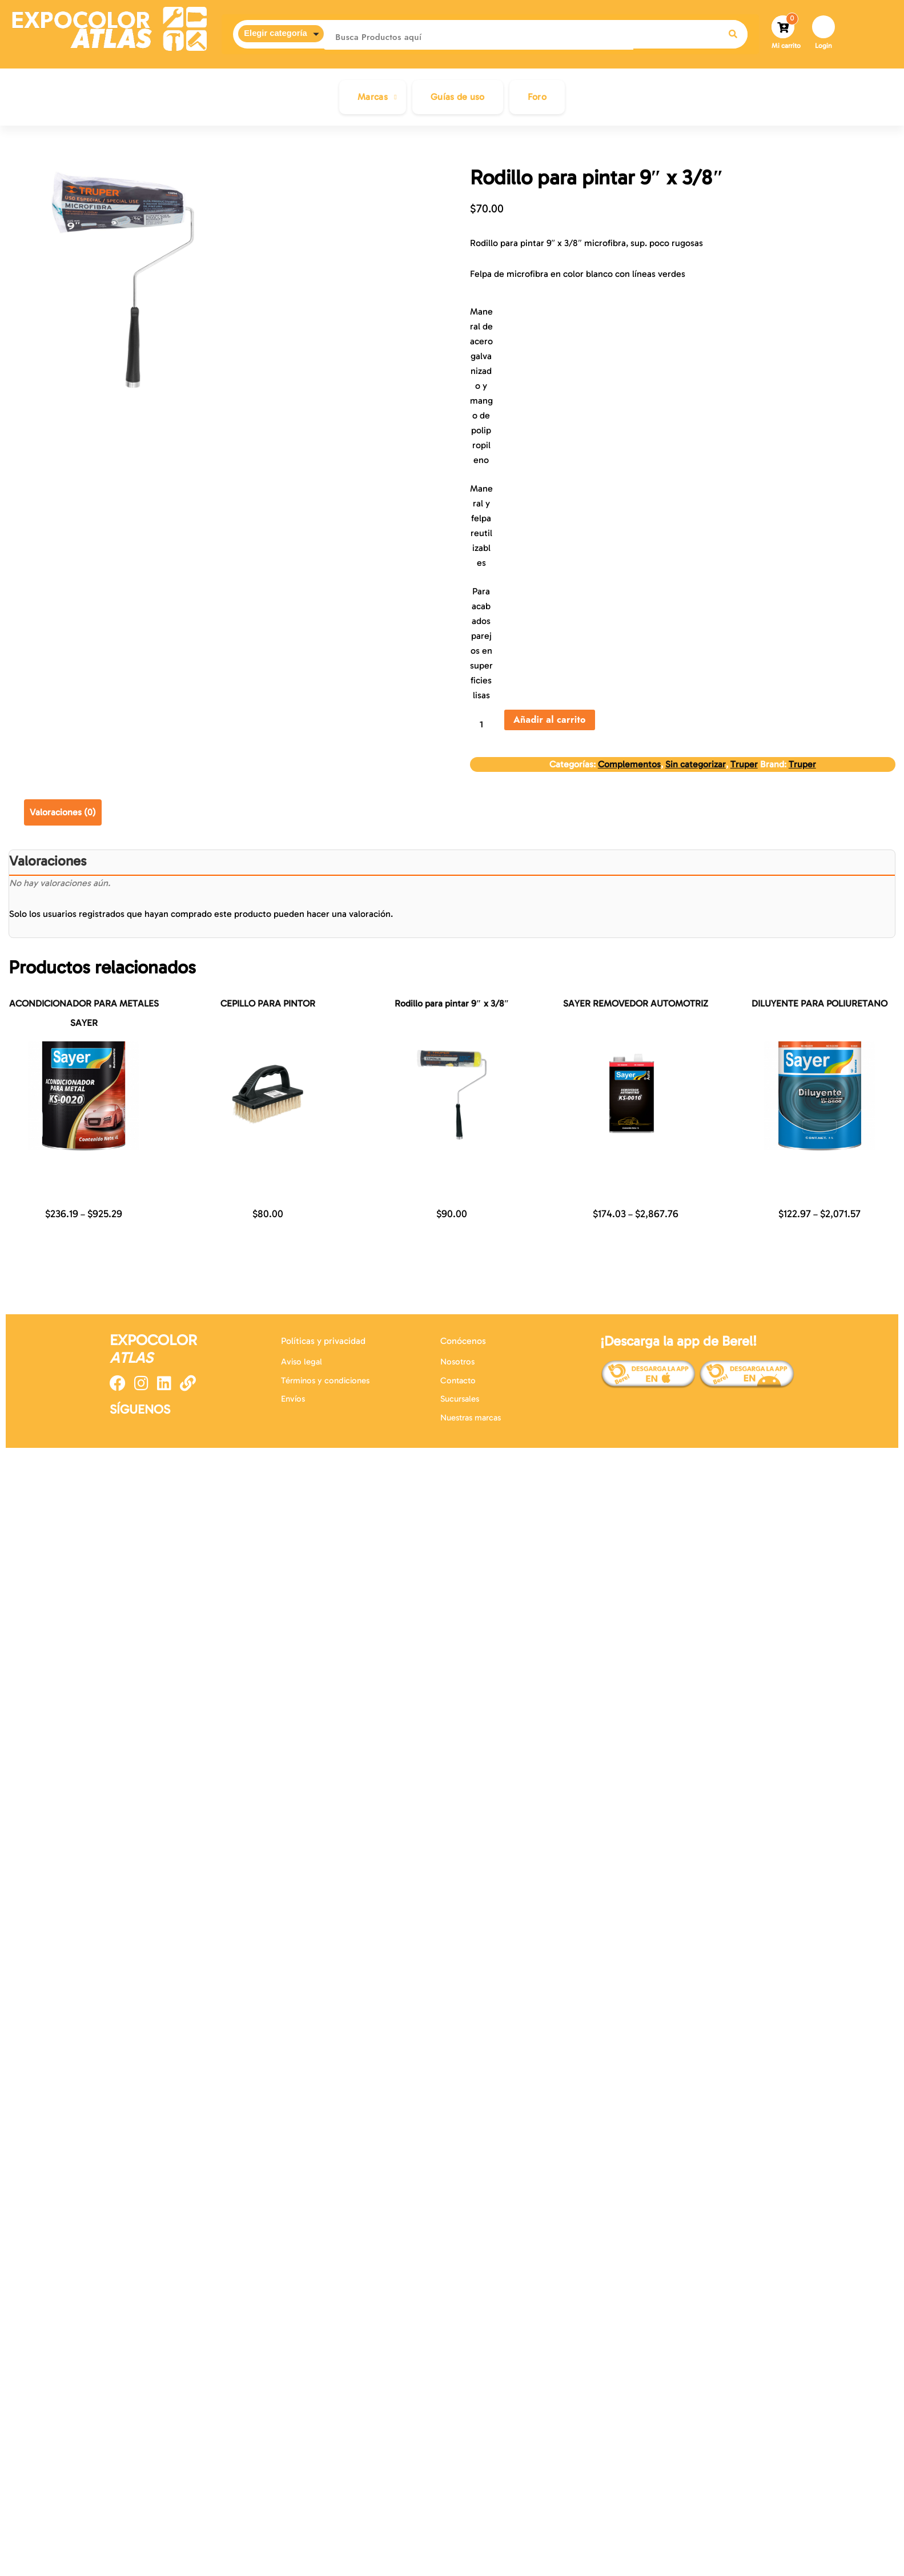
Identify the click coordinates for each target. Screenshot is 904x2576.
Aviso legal (301, 1362)
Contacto (458, 1380)
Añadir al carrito (549, 719)
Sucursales (459, 1399)
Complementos (629, 764)
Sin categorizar (695, 764)
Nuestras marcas (470, 1417)
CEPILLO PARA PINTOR (267, 1003)
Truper (744, 764)
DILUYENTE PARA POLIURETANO (819, 1003)
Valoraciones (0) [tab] (63, 812)
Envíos (293, 1399)
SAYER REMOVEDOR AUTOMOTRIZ (635, 1003)
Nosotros (457, 1362)
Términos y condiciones (325, 1380)
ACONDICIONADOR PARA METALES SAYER (84, 1013)
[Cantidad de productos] (486, 724)
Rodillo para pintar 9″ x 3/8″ (452, 1003)
